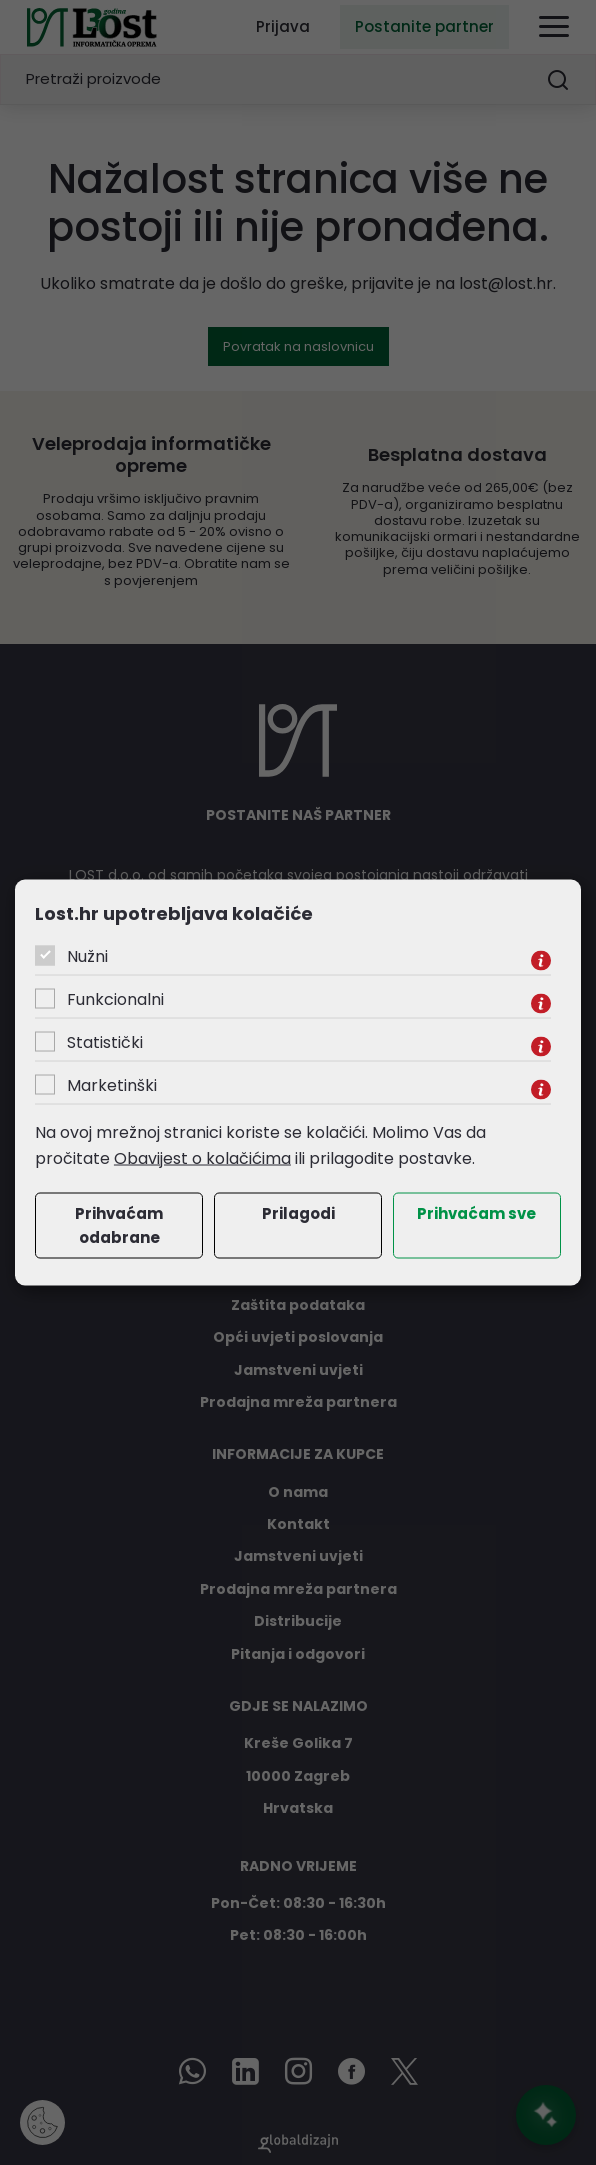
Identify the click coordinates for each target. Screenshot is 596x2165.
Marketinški (112, 1085)
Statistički (105, 1042)
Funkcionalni (115, 999)
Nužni (87, 956)
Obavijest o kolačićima (202, 1157)
